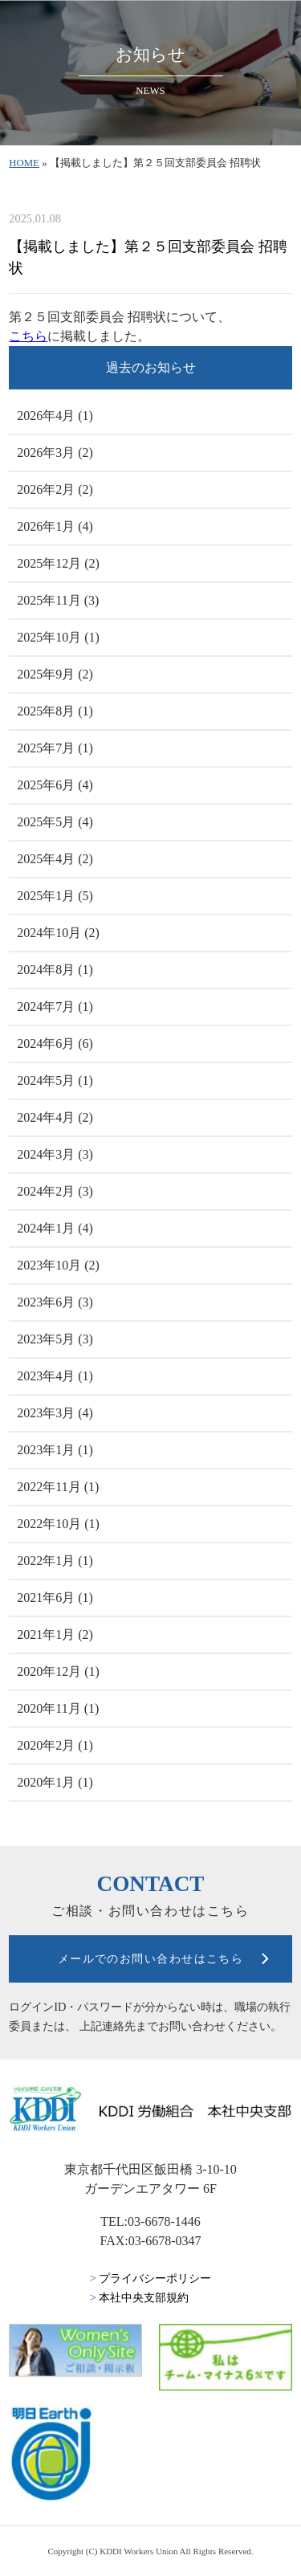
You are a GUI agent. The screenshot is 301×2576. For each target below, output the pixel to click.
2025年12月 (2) (58, 563)
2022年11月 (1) (58, 1487)
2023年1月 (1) (55, 1450)
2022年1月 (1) (55, 1560)
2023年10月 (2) (58, 1265)
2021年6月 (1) (55, 1597)
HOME (24, 163)
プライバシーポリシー (151, 2278)
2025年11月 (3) (58, 600)
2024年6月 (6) (55, 1043)
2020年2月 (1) (55, 1745)
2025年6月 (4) (55, 785)
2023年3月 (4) (55, 1413)
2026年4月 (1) (55, 415)
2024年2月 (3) (55, 1191)
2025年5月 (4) (55, 822)
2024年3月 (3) (55, 1154)
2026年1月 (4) (55, 526)
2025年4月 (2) (55, 859)
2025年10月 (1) (58, 637)
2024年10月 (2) (58, 933)
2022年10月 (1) (58, 1524)
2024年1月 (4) (55, 1228)
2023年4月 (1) (55, 1376)
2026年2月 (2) (55, 489)
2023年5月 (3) (55, 1339)
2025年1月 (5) (55, 896)
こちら (28, 336)
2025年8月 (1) (55, 711)
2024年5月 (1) (55, 1080)
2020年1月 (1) (55, 1782)
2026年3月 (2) (55, 452)
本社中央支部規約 (139, 2297)
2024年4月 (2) (55, 1117)
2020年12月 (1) (58, 1671)
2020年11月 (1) (58, 1708)
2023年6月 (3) (55, 1302)
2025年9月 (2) (55, 674)
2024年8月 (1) (55, 969)
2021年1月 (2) (55, 1634)
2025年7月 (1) (55, 748)
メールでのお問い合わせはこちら (151, 1958)
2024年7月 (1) (55, 1006)
